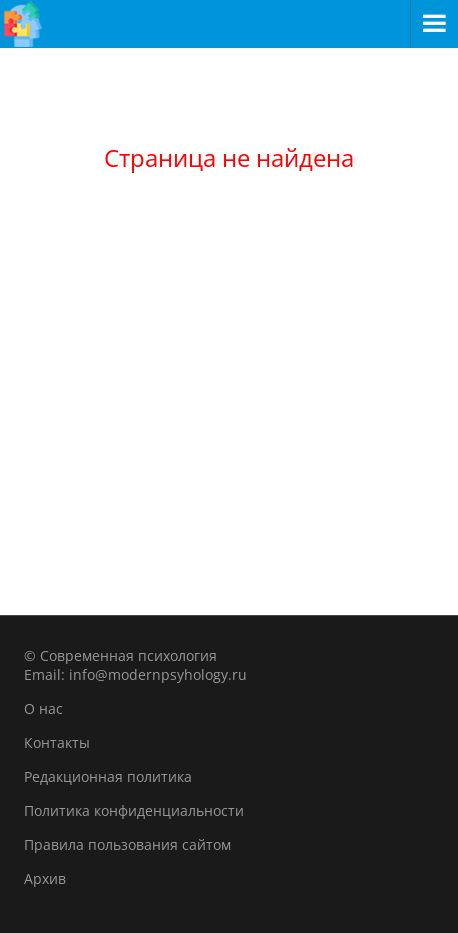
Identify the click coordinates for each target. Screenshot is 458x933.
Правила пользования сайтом (127, 844)
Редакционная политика (108, 776)
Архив (45, 878)
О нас (43, 708)
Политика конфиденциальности (134, 810)
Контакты (57, 742)
